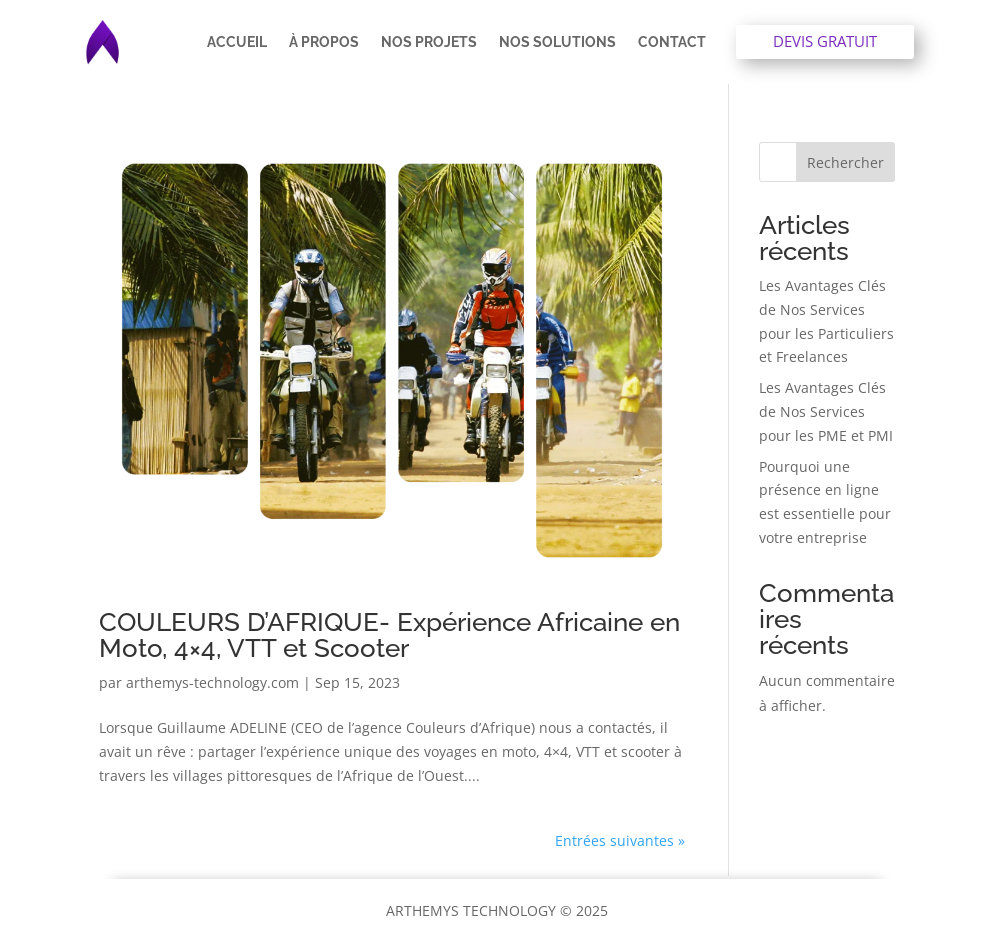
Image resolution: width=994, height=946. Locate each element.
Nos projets (429, 42)
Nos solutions (557, 42)
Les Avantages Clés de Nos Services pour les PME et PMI (826, 411)
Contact (672, 42)
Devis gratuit (825, 41)
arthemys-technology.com (212, 682)
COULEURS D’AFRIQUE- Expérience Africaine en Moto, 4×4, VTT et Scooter (389, 635)
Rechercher (845, 162)
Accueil (237, 42)
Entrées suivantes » (620, 840)
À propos (324, 42)
